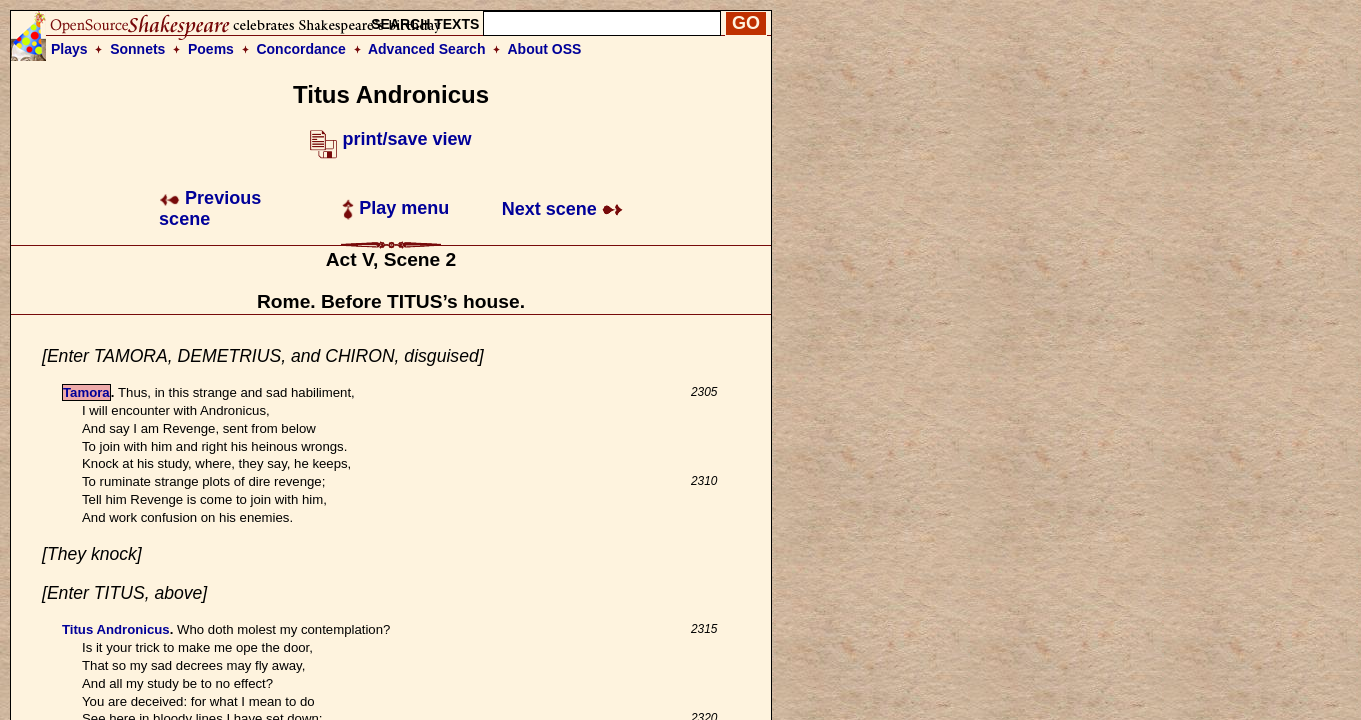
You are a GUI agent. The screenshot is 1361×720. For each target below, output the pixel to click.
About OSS (545, 49)
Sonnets (137, 49)
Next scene (562, 209)
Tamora (86, 392)
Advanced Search (427, 49)
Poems (211, 49)
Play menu (395, 208)
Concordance (300, 49)
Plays (69, 49)
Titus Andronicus (116, 629)
